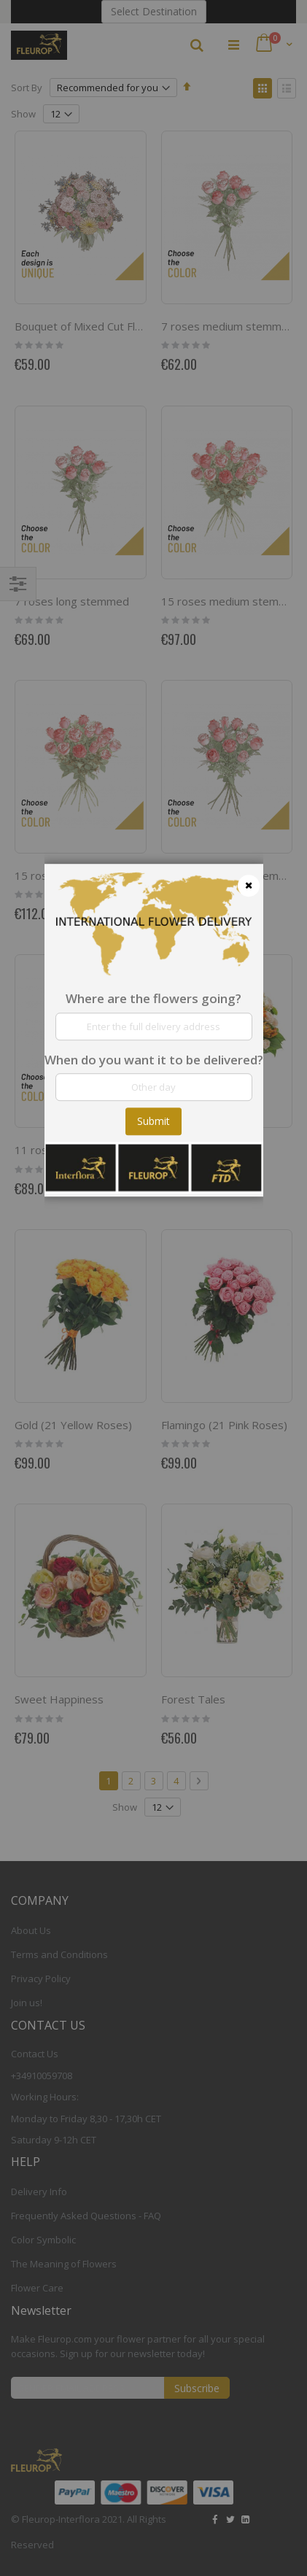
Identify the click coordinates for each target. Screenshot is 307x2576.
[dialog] (153, 1288)
